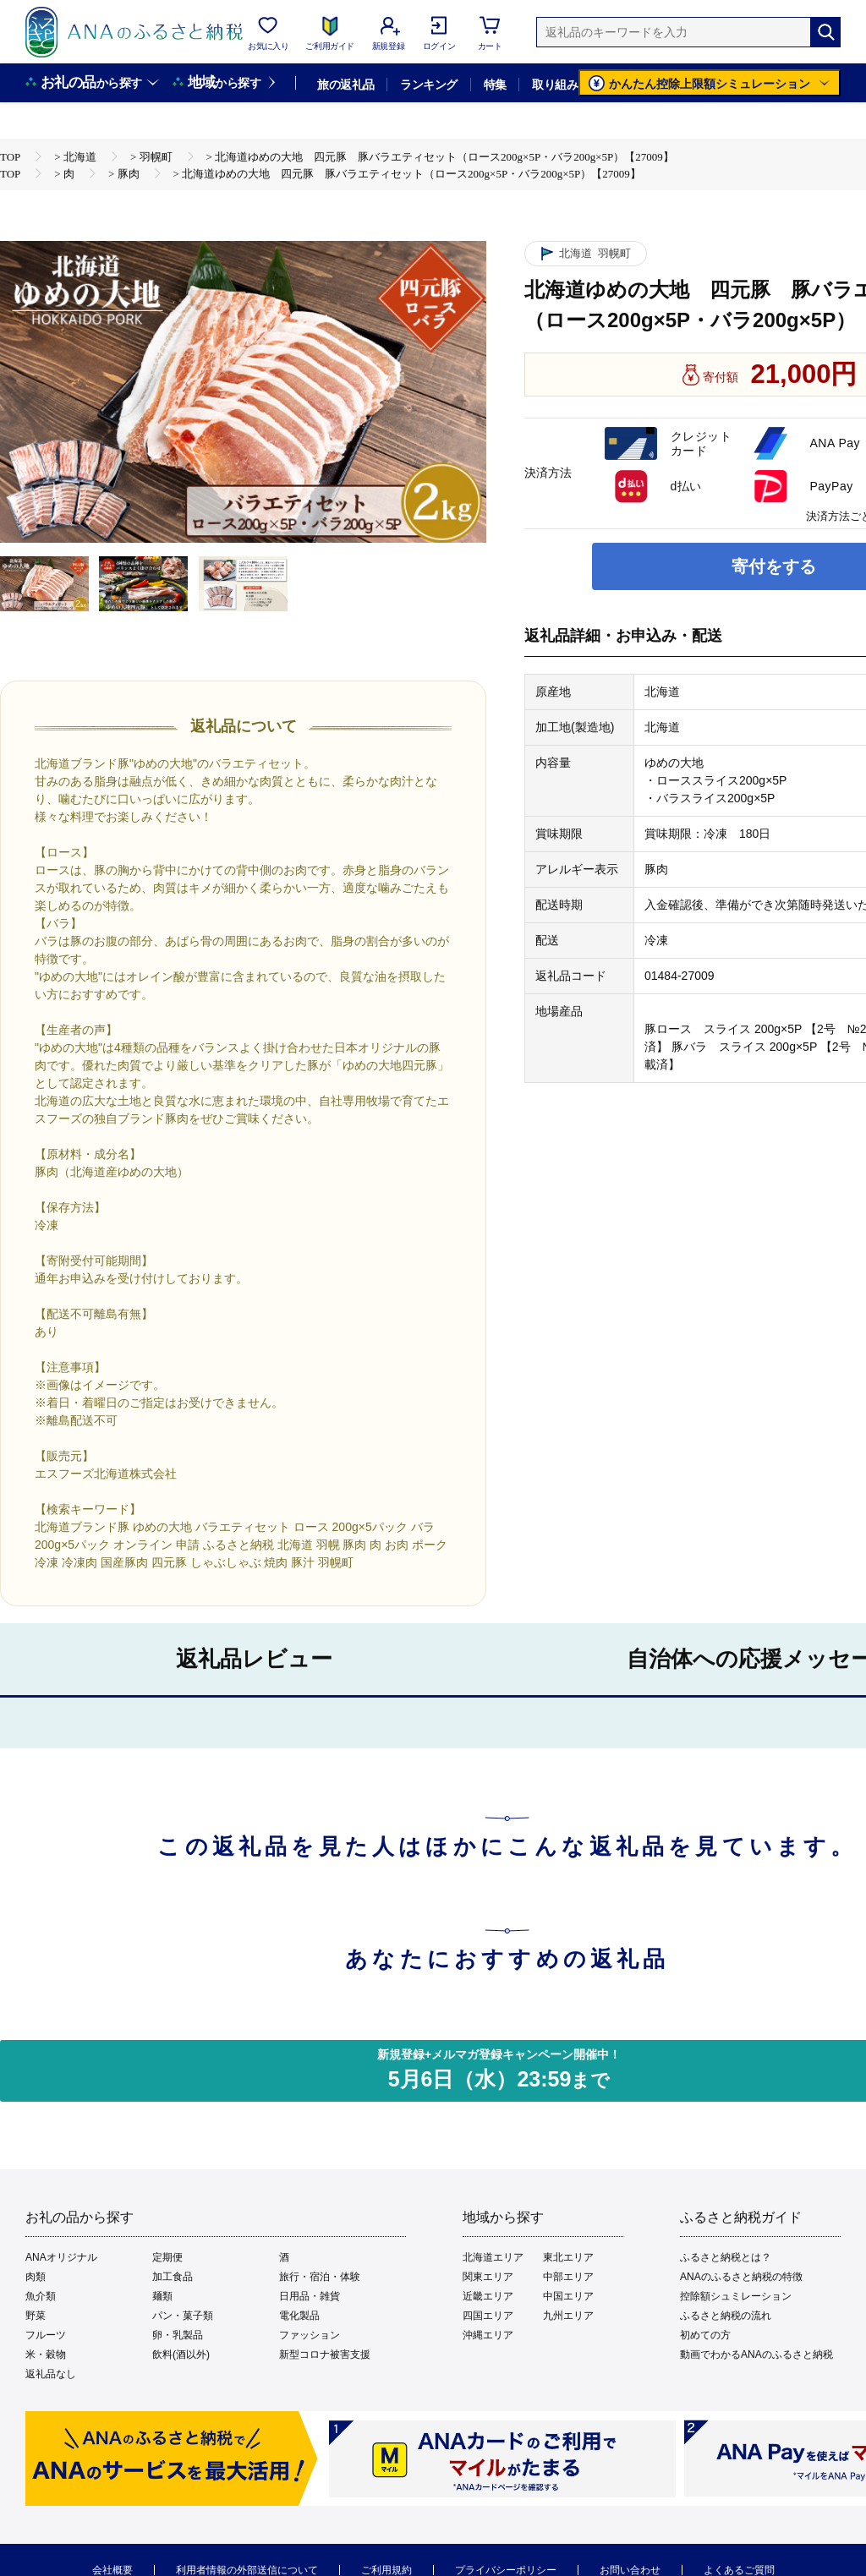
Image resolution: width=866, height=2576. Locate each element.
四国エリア (488, 2316)
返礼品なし (50, 2374)
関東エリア (488, 2277)
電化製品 (299, 2316)
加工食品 (172, 2277)
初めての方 (705, 2335)
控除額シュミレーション (736, 2296)
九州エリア (568, 2316)
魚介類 (40, 2296)
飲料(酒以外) (181, 2354)
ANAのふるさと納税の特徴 (741, 2277)
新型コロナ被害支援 (324, 2354)
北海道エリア (493, 2257)
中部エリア (568, 2277)
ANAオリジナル (61, 2257)
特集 (495, 84)
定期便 (167, 2257)
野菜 (35, 2316)
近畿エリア (488, 2296)
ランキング (428, 84)
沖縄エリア (488, 2335)
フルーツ (45, 2335)
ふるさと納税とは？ (725, 2257)
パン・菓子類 (182, 2316)
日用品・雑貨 (309, 2296)
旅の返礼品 (345, 84)
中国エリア (568, 2296)
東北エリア (568, 2257)
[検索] (825, 32)
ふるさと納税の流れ (725, 2316)
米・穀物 (45, 2354)
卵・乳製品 (177, 2335)
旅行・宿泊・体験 (319, 2277)
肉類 (35, 2277)
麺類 (162, 2296)
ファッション (309, 2335)
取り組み (555, 84)
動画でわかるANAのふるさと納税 (756, 2354)
